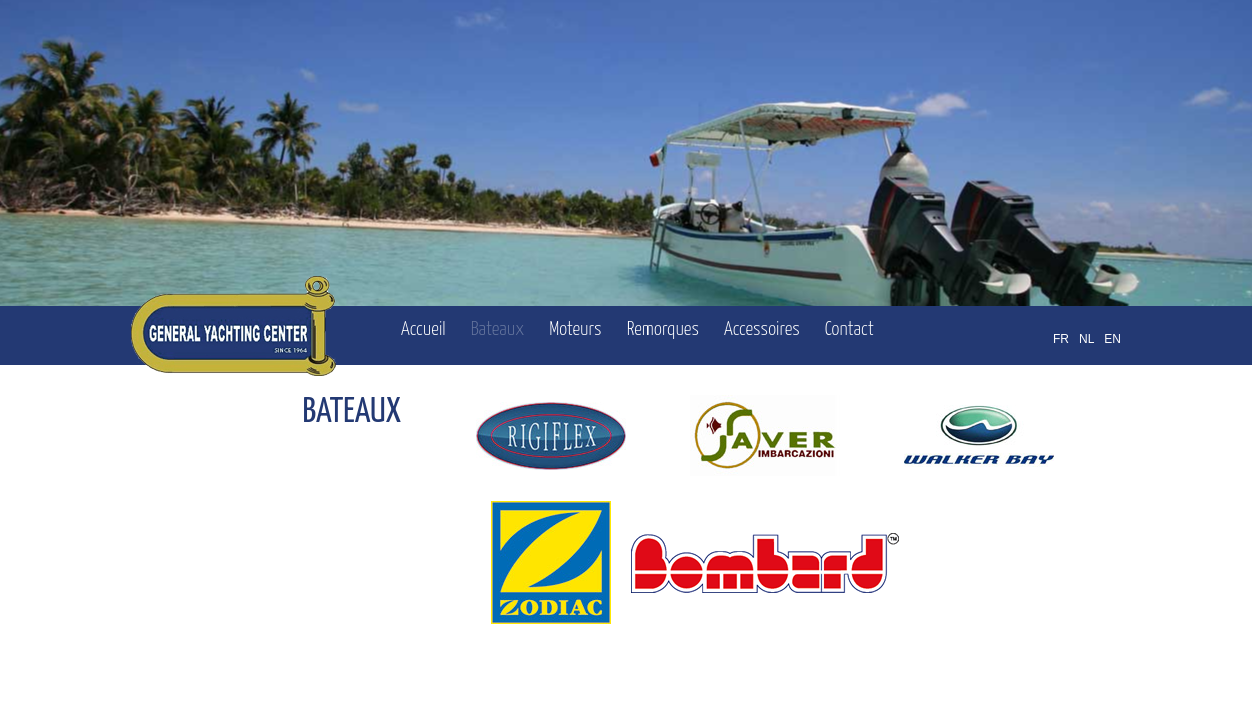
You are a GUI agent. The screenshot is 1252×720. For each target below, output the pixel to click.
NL (1086, 339)
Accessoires (762, 329)
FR (1061, 339)
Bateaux (498, 329)
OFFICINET (1021, 679)
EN (1112, 339)
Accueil (423, 329)
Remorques (663, 329)
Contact (849, 329)
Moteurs (575, 329)
